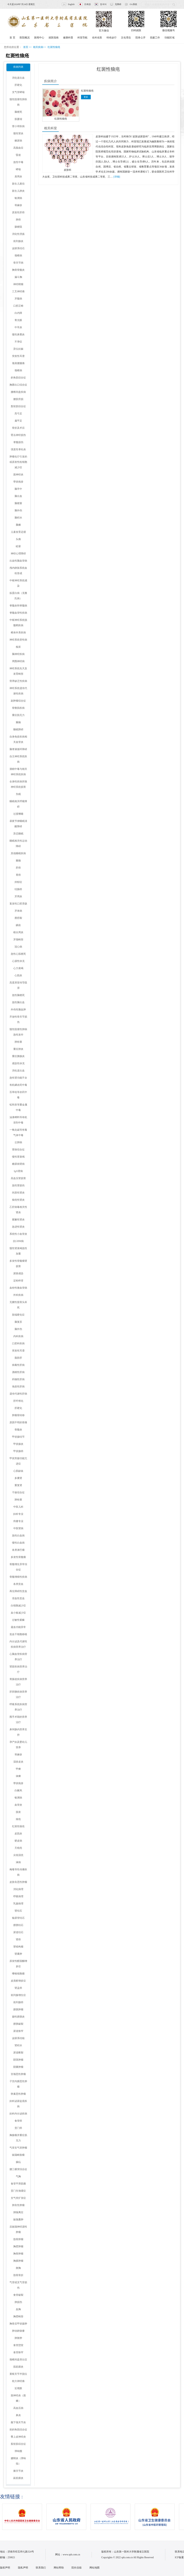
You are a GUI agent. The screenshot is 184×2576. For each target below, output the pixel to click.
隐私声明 (23, 2567)
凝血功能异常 (18, 1627)
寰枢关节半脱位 (18, 2374)
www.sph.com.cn (71, 2554)
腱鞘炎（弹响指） (18, 2461)
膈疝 (18, 2162)
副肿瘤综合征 (18, 700)
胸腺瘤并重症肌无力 (18, 2138)
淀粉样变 (18, 1280)
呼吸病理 (18, 1896)
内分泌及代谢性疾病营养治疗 (18, 1644)
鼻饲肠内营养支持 (18, 1732)
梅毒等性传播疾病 (18, 1872)
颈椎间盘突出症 (18, 2359)
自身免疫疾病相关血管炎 (18, 739)
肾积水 (18, 2045)
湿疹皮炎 (18, 1761)
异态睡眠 (18, 833)
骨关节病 (18, 262)
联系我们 (41, 2567)
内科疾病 (18, 1336)
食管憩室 (18, 2345)
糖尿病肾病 (18, 1164)
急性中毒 (18, 162)
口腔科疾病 (18, 1343)
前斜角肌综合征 (18, 2429)
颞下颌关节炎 (18, 2422)
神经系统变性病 (18, 639)
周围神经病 (18, 661)
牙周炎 (18, 896)
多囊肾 (18, 1478)
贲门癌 (18, 2128)
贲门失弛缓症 (18, 2190)
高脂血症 (18, 147)
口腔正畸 (18, 305)
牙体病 (18, 910)
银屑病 (18, 198)
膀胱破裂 (18, 2024)
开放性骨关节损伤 (18, 1019)
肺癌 (18, 219)
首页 (25, 47)
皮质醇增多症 (18, 1980)
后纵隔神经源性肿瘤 (18, 2229)
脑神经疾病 (18, 654)
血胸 (18, 2309)
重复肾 (18, 1485)
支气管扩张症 (18, 2198)
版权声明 (5, 2567)
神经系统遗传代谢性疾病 (18, 691)
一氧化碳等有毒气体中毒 (18, 1132)
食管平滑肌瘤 (18, 2183)
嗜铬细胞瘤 (18, 1973)
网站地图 (94, 2567)
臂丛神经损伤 (18, 435)
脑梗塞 (18, 503)
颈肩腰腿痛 (18, 363)
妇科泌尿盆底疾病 (18, 2104)
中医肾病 (18, 1528)
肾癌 (18, 1939)
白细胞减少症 (18, 1605)
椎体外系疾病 (18, 632)
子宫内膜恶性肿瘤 (18, 2084)
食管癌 (18, 2120)
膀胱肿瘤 (18, 2009)
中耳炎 (18, 327)
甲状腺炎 (18, 1444)
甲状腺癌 (18, 1451)
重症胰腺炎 (18, 1056)
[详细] (116, 176)
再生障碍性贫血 (18, 1591)
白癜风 (18, 1790)
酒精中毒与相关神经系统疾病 (18, 772)
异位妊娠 (18, 349)
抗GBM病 (18, 1241)
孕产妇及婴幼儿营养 (18, 1745)
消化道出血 (18, 77)
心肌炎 (18, 975)
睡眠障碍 (18, 729)
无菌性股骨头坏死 (18, 1305)
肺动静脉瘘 (18, 2331)
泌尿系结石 (18, 248)
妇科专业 (18, 1514)
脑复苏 (18, 1322)
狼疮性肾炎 (18, 1200)
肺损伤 (18, 2302)
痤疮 (18, 1819)
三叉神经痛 (18, 291)
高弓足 (18, 413)
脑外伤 (18, 510)
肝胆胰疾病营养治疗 (18, 1694)
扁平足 (18, 420)
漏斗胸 (18, 277)
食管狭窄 (18, 2352)
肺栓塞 (18, 1042)
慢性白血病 (18, 1542)
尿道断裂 (18, 2052)
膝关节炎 (18, 2471)
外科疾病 (18, 1295)
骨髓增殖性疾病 (18, 1577)
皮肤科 (67, 170)
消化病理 (18, 1889)
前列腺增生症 (18, 1995)
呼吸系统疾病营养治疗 (18, 1707)
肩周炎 (18, 176)
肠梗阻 (18, 226)
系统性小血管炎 (18, 1234)
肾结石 (18, 1910)
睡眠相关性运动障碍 (18, 843)
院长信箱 (77, 2567)
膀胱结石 (18, 1925)
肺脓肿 (18, 2338)
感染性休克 (18, 1063)
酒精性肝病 (18, 1372)
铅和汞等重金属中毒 (18, 1107)
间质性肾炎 (18, 1192)
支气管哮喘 (18, 92)
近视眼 (18, 2388)
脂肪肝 (18, 1357)
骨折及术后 (18, 428)
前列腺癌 (18, 2002)
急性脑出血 (18, 1002)
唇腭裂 (18, 918)
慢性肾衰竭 (18, 1156)
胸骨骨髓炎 (18, 270)
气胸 (18, 2176)
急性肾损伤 (18, 1185)
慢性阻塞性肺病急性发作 (18, 1032)
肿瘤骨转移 (18, 1415)
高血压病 (18, 2408)
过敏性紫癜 (18, 1620)
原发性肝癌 (18, 212)
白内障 (18, 313)
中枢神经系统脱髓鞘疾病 (18, 623)
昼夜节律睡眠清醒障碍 (18, 824)
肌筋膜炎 (18, 2366)
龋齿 (18, 925)
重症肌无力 (18, 715)
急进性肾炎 (18, 1226)
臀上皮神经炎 (18, 2436)
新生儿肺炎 (18, 191)
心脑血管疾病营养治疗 (18, 1657)
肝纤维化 (18, 1401)
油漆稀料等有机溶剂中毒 (18, 1120)
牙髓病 (18, 298)
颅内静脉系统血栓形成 (18, 571)
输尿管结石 (18, 1918)
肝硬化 (18, 85)
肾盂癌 (18, 1988)
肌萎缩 (18, 119)
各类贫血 (18, 1584)
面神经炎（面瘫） (18, 2398)
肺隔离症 (18, 2212)
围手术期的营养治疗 (18, 1720)
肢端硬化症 (18, 1314)
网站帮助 (59, 2567)
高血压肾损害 (18, 1178)
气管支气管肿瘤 (18, 2147)
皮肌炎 (18, 1833)
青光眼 (18, 320)
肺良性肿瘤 (18, 2205)
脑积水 (18, 517)
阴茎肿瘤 (18, 2059)
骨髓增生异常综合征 (18, 1567)
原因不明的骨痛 (18, 1422)
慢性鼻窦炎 (18, 334)
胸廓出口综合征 (18, 384)
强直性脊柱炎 (18, 449)
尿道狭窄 (18, 2031)
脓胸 (18, 2268)
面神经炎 (18, 474)
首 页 (12, 37)
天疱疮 (18, 1848)
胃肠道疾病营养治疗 (18, 1682)
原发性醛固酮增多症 (18, 1964)
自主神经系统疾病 (18, 759)
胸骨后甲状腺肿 (18, 2323)
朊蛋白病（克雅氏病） (18, 596)
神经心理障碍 (18, 553)
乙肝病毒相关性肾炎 (18, 1210)
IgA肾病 (18, 1171)
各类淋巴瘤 (18, 1550)
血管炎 (18, 1805)
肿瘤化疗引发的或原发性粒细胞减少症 (18, 462)
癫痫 (18, 722)
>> (36, 47)
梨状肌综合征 (18, 406)
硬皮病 (18, 1840)
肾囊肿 (18, 1954)
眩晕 (18, 546)
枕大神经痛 (18, 2381)
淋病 (18, 1862)
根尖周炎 (18, 932)
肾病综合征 (18, 1149)
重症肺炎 (18, 1049)
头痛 (18, 539)
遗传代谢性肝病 (18, 1393)
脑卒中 (18, 489)
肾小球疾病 (18, 126)
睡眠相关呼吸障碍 (18, 804)
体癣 (18, 1776)
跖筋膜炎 (18, 2478)
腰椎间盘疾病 (18, 392)
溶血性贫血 (18, 1598)
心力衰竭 (18, 968)
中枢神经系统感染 (18, 583)
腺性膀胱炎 (18, 2016)
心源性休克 (18, 961)
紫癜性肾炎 (18, 1219)
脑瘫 (18, 524)
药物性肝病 (18, 1379)
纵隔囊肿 (18, 2219)
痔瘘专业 (18, 1521)
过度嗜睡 (18, 814)
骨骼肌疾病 (18, 708)
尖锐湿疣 (18, 1855)
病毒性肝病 (18, 1365)
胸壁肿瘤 (18, 2246)
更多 (86, 97)
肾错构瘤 (18, 1946)
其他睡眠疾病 (18, 853)
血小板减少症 (18, 1612)
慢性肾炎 (18, 133)
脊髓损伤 (18, 442)
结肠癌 (18, 889)
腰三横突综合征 (18, 2169)
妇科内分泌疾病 (18, 2113)
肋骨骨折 (18, 2275)
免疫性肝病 (18, 1386)
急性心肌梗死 (18, 954)
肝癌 (18, 867)
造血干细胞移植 (18, 1634)
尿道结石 (18, 1932)
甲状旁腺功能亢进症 (18, 1461)
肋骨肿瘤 (18, 2239)
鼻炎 (18, 2415)
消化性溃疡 (18, 234)
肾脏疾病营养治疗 (18, 1669)
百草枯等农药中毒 (18, 1095)
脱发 (18, 1812)
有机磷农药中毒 (18, 1085)
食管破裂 (18, 2295)
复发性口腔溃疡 (18, 903)
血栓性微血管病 (18, 1287)
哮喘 (18, 169)
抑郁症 (18, 882)
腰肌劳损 (18, 399)
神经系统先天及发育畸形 (18, 671)
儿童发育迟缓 (18, 532)
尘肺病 (18, 1142)
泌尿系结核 (18, 2038)
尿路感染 (18, 1273)
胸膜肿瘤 (18, 2260)
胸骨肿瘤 (18, 2253)
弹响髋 (18, 2451)
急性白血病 (18, 1535)
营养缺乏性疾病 (18, 681)
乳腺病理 (18, 1903)
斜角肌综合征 (18, 377)
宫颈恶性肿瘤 (18, 2074)
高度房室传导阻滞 (18, 985)
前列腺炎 (18, 241)
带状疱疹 (18, 481)
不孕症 (18, 341)
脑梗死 (18, 112)
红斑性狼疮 (18, 1826)
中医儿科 (18, 1506)
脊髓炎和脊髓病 (18, 605)
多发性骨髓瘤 (18, 1557)
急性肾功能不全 (18, 1077)
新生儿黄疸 (18, 183)
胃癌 (18, 875)
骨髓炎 (18, 1429)
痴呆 (18, 647)
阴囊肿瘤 (18, 2067)
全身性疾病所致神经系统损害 (18, 784)
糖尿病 (18, 140)
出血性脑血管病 (18, 560)
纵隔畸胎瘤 (18, 2155)
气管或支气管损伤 (18, 2285)
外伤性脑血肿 (18, 1009)
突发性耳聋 (18, 356)
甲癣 (18, 1769)
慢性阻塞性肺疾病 (18, 102)
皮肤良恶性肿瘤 (18, 1882)
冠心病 (18, 946)
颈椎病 (18, 255)
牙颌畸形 (18, 939)
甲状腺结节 (18, 1436)
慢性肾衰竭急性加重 (18, 1251)
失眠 (18, 794)
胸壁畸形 (18, 2316)
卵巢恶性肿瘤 (18, 2094)
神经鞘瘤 (18, 284)
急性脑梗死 (18, 995)
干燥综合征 (18, 1492)
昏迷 (18, 155)
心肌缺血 (18, 1471)
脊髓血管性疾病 (18, 612)
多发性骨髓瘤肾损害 (18, 1264)
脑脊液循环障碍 (18, 749)
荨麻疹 (18, 205)
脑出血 (18, 496)
